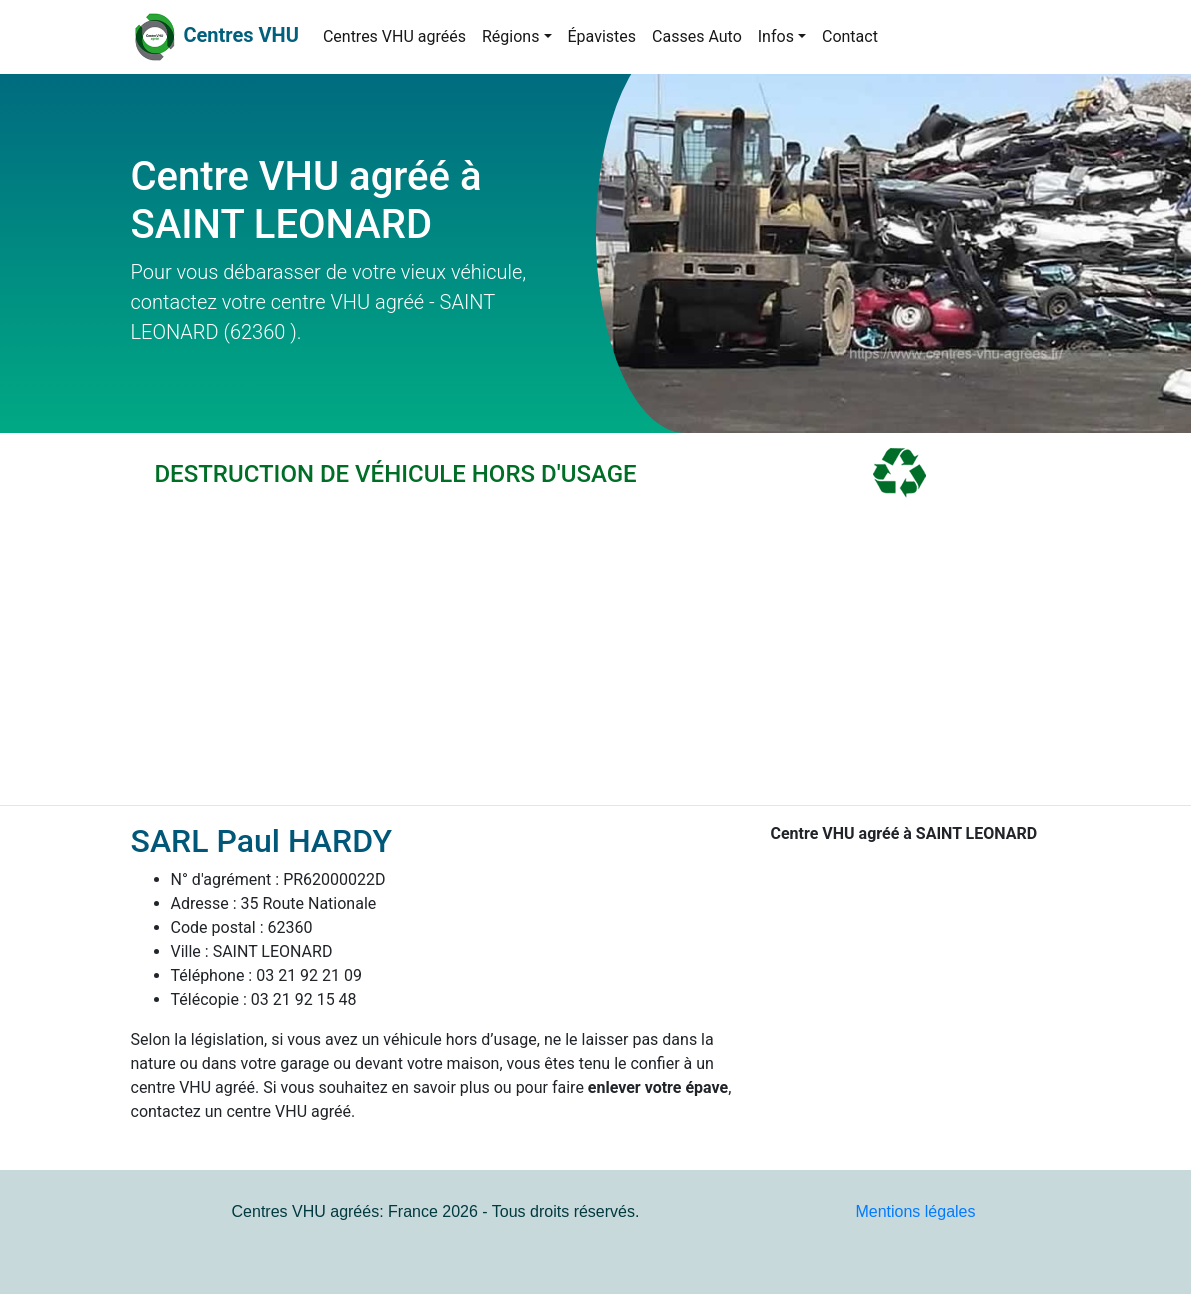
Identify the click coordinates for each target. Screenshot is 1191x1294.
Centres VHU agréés (394, 36)
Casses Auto (697, 36)
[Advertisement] (595, 655)
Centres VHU (240, 35)
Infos (776, 36)
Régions (510, 36)
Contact (850, 36)
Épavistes (602, 36)
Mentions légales (915, 1211)
